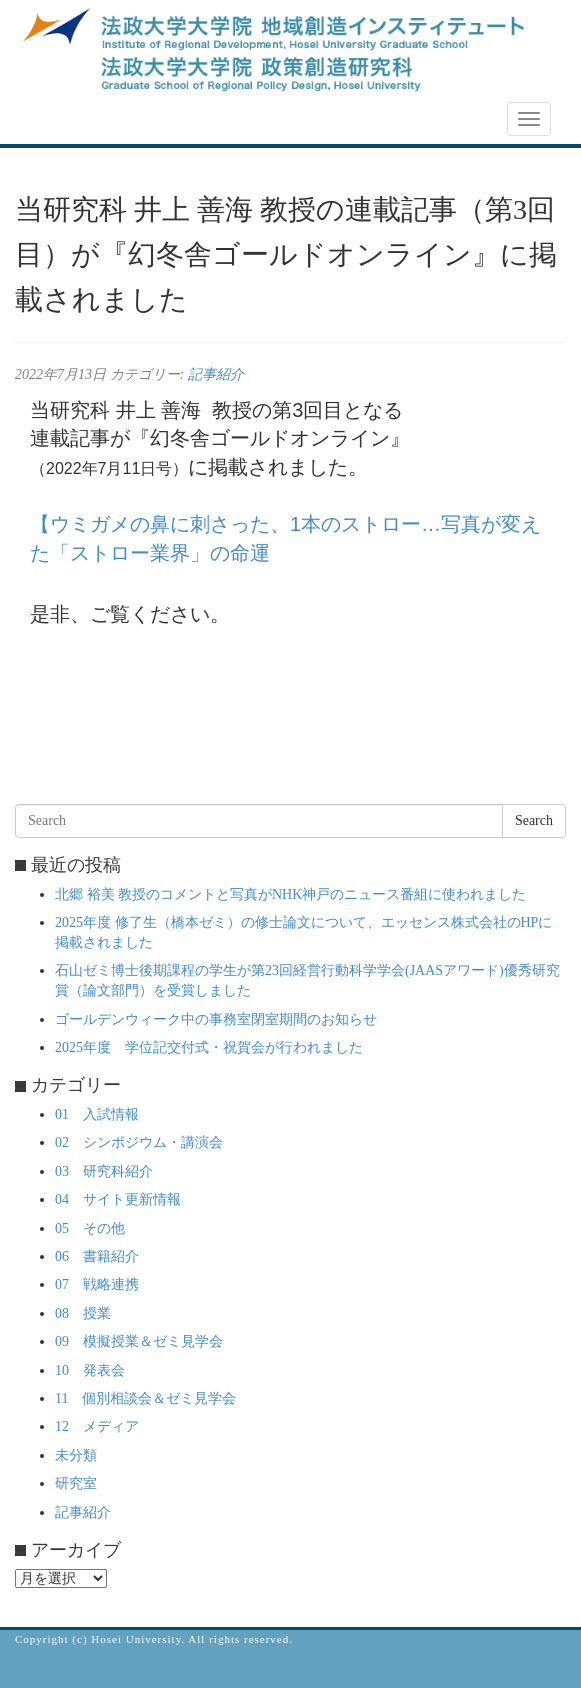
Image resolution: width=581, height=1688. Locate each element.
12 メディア (97, 1426)
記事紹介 (216, 374)
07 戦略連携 (97, 1284)
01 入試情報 (97, 1114)
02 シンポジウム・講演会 (139, 1142)
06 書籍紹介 (97, 1256)
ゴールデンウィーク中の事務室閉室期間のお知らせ (216, 1019)
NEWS (47, 120)
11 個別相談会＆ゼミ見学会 (145, 1398)
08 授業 (83, 1313)
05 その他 (90, 1228)
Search (534, 820)
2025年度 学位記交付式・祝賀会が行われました (209, 1047)
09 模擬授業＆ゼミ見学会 (139, 1341)
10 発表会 (90, 1370)
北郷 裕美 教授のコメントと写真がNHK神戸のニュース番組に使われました (290, 894)
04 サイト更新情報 (118, 1199)
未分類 (76, 1455)
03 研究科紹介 (104, 1171)
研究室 (76, 1483)
